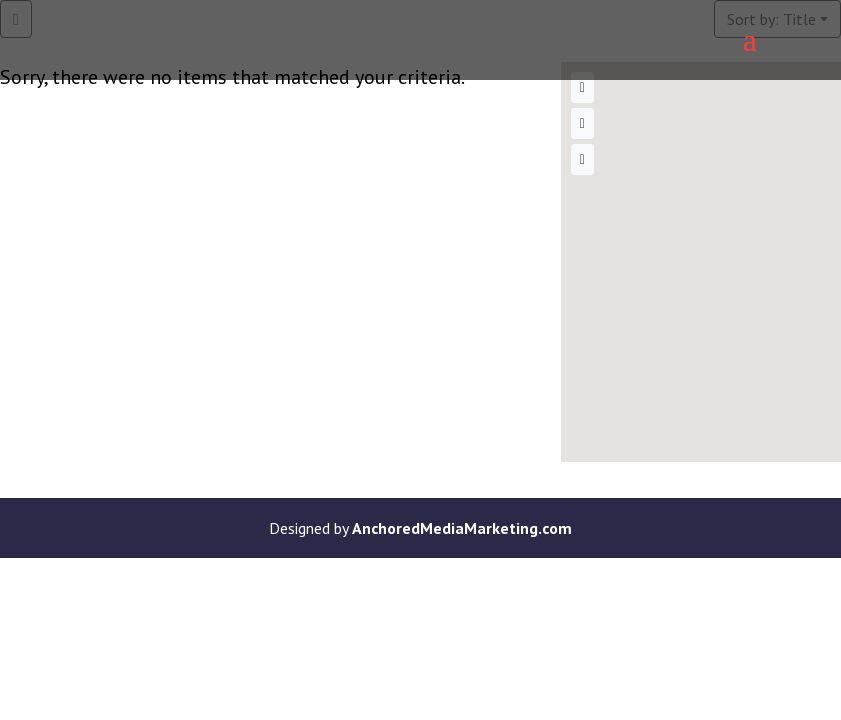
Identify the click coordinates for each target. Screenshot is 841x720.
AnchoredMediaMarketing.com (462, 528)
